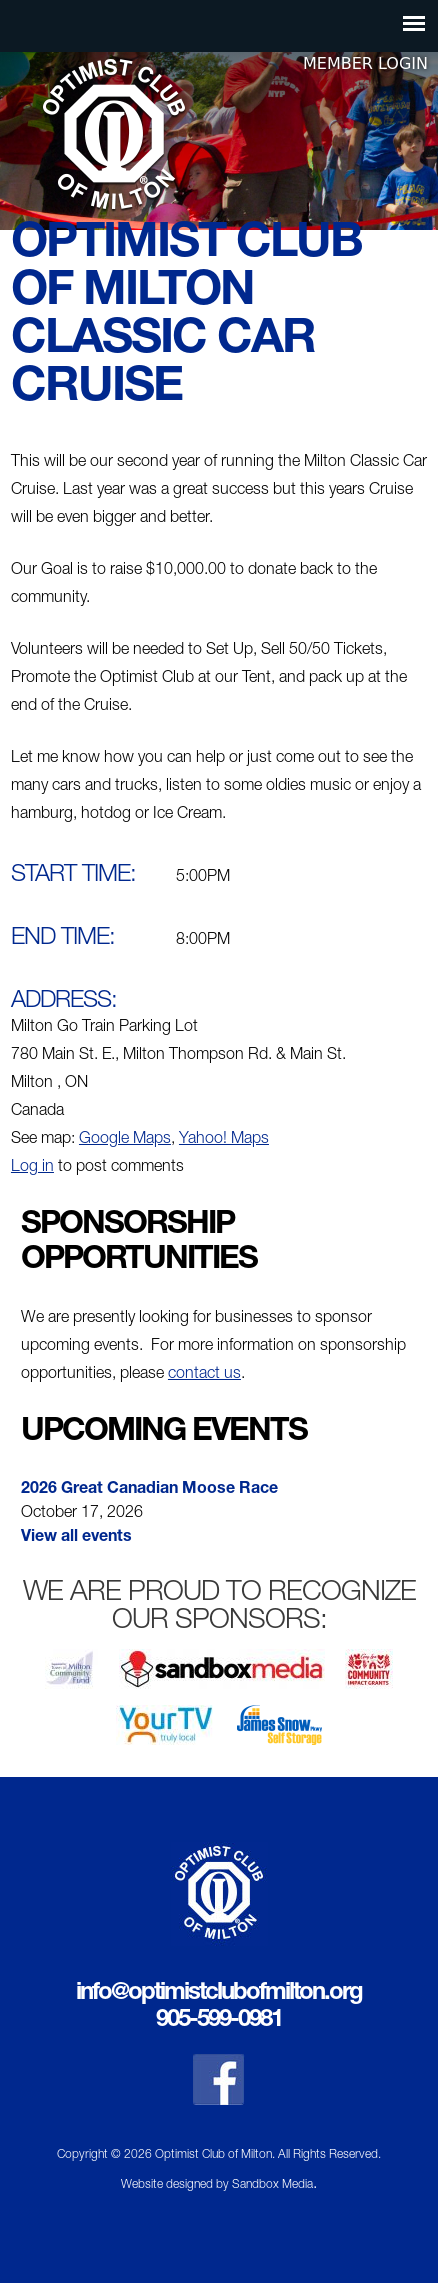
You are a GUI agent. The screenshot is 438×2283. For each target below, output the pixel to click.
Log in (32, 1168)
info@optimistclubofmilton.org (219, 1994)
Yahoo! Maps (224, 1140)
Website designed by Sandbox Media (217, 2185)
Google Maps (125, 1140)
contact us (204, 1375)
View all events (76, 1538)
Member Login (365, 63)
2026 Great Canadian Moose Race (149, 1490)
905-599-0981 (219, 2021)
